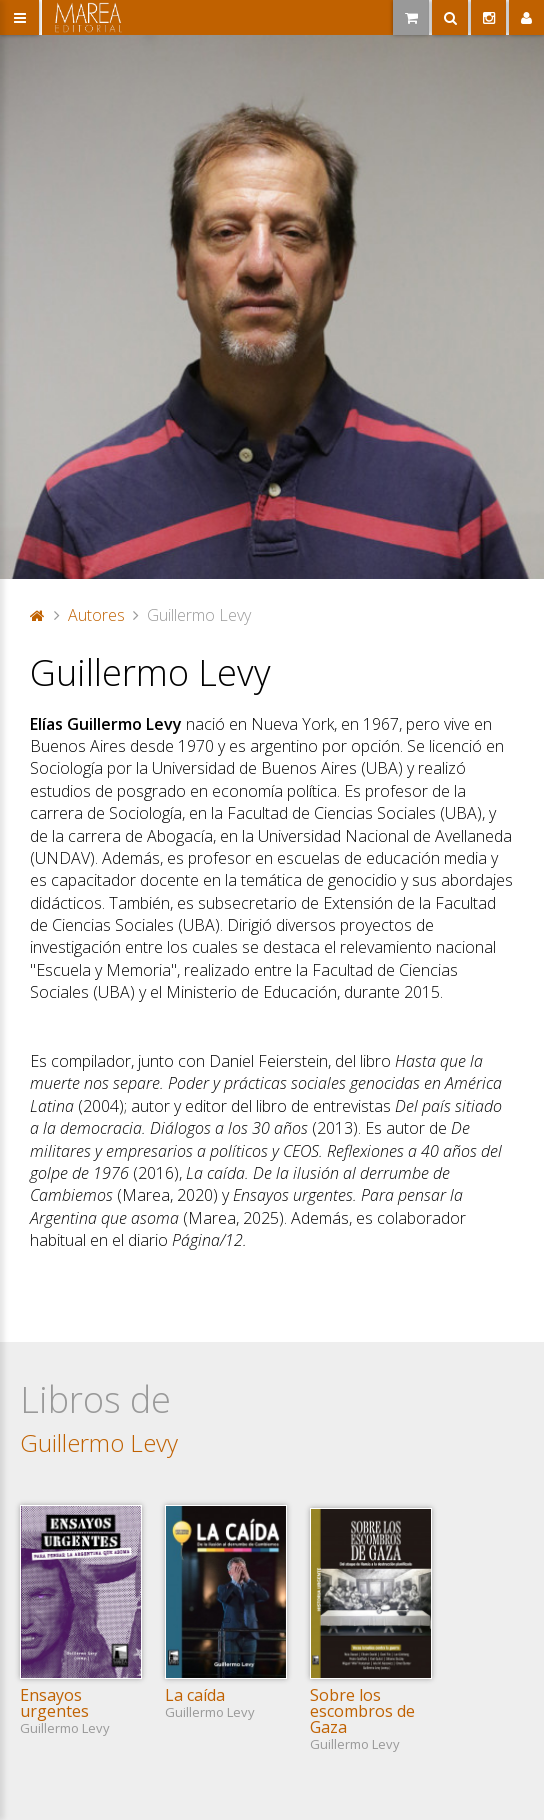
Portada (38, 615)
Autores (96, 615)
